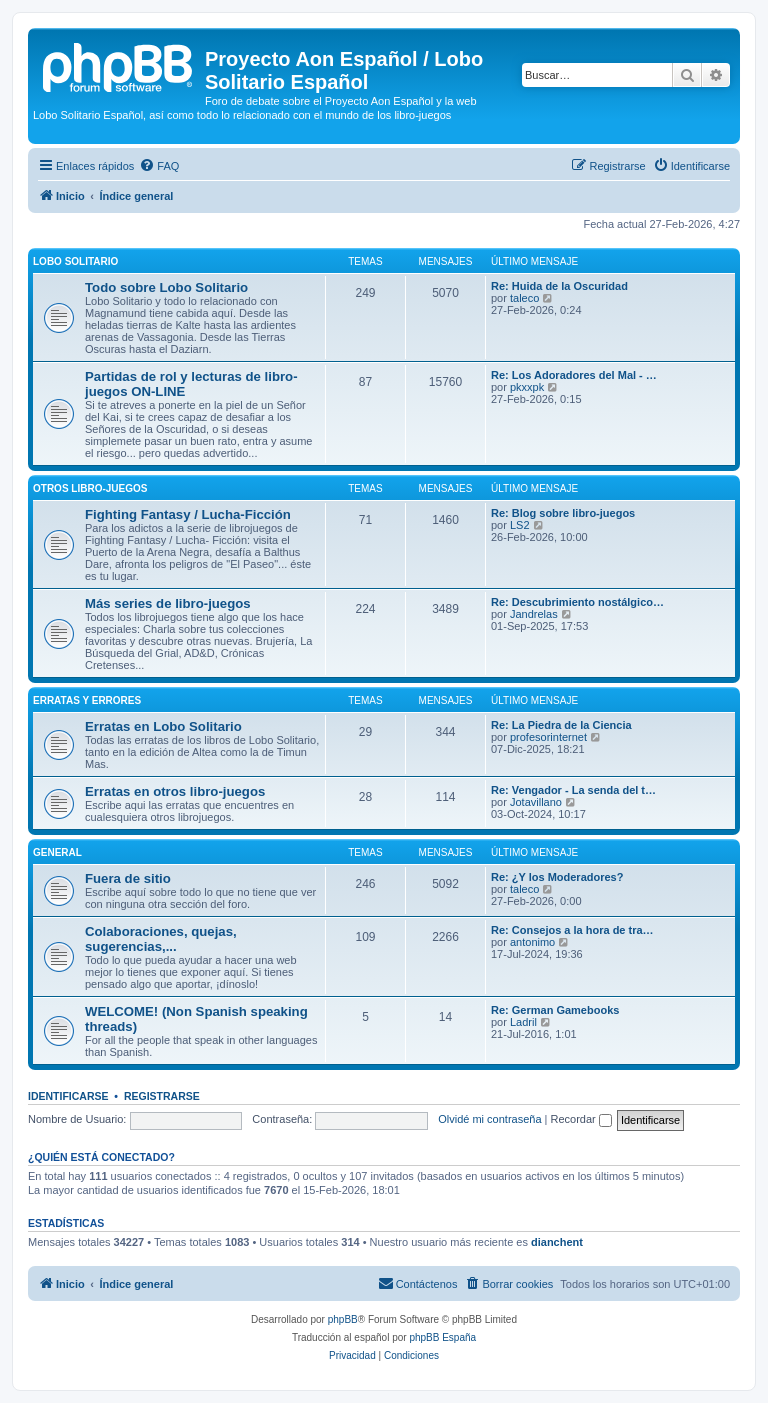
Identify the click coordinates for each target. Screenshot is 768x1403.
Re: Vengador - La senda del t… (573, 790)
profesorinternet (548, 737)
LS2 (520, 525)
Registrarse (162, 1096)
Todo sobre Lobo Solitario (166, 287)
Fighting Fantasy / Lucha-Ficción (188, 514)
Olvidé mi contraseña (489, 1119)
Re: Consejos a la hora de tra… (572, 930)
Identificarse (68, 1096)
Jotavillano (536, 802)
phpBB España (442, 1337)
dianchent (557, 1242)
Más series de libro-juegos (168, 603)
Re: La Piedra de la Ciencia (561, 725)
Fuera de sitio (128, 878)
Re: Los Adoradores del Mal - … (574, 375)
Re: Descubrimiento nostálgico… (577, 602)
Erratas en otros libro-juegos (175, 791)
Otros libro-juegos (90, 488)
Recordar (581, 1119)
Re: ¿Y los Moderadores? (557, 877)
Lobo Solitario (75, 261)
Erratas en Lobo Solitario (163, 726)
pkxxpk (527, 387)
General (57, 852)
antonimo (532, 942)
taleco (524, 298)
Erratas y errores (87, 700)
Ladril (523, 1022)
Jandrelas (534, 614)
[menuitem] (159, 166)
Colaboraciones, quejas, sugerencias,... (161, 939)
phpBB (343, 1319)
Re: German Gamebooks (555, 1010)
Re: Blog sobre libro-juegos (563, 513)
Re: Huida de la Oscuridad (559, 286)
